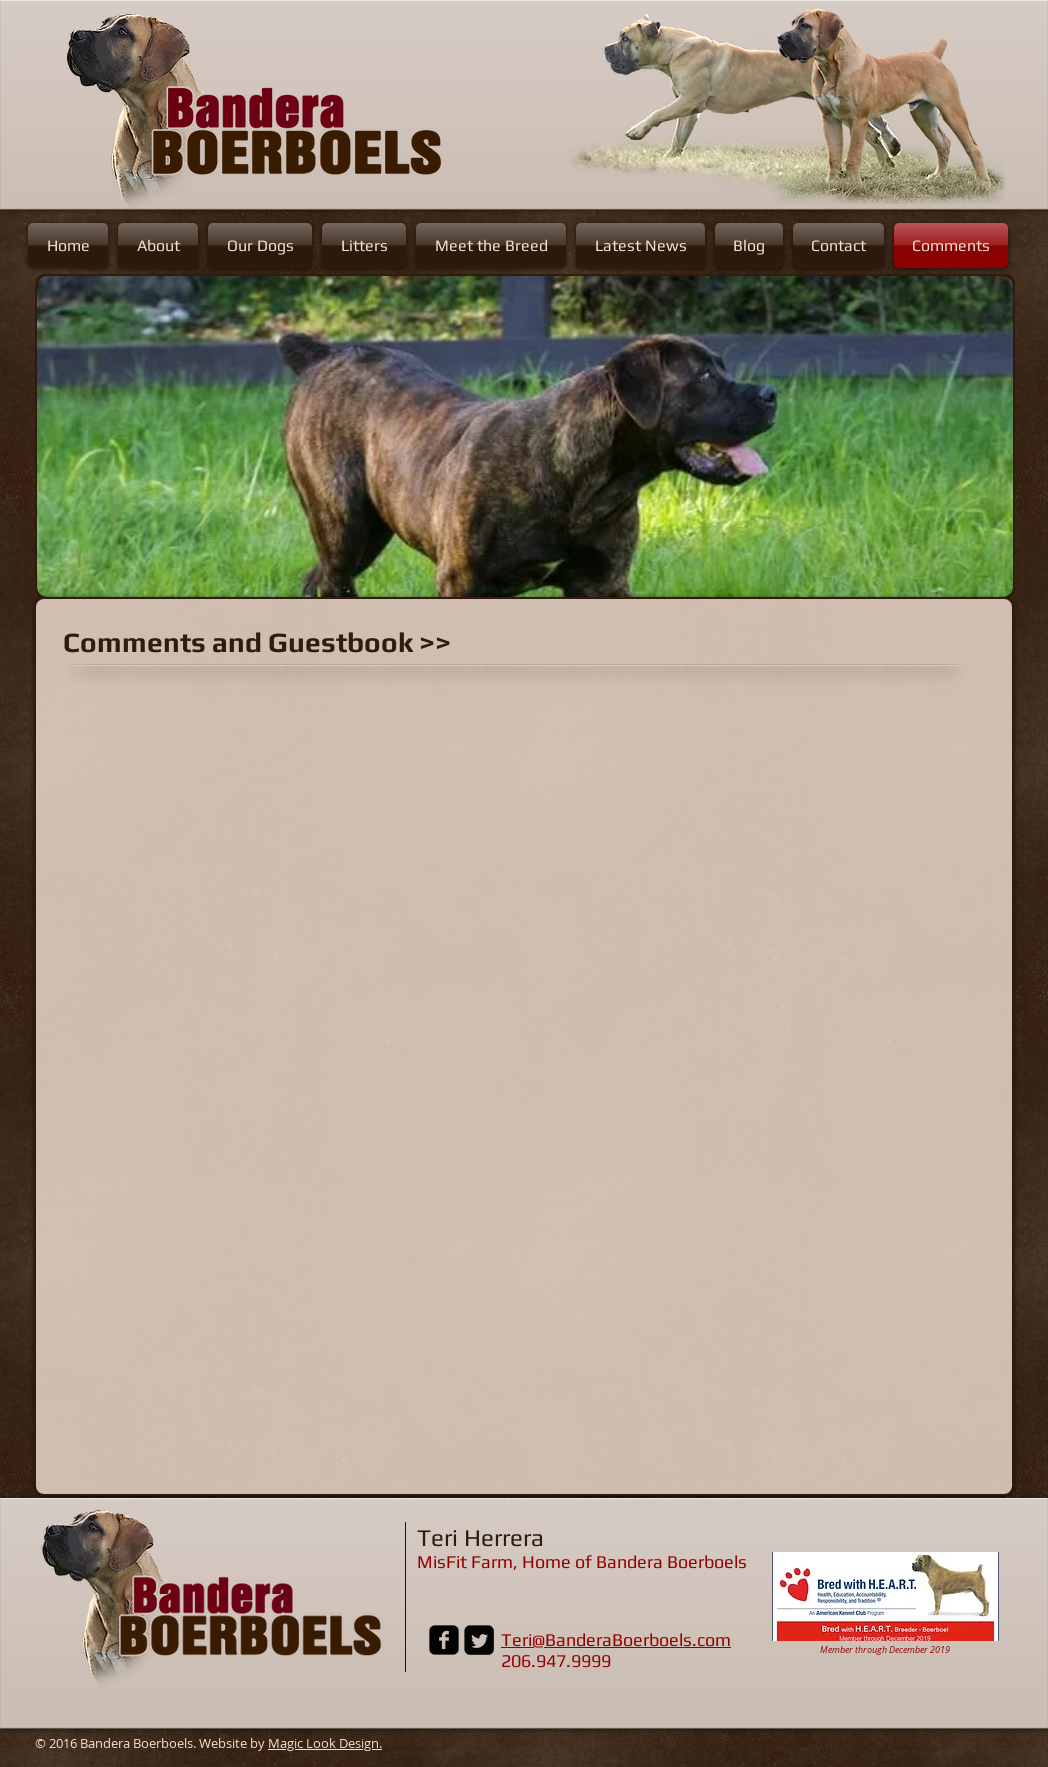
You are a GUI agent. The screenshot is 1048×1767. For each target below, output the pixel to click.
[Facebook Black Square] (444, 1640)
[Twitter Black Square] (479, 1640)
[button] (525, 436)
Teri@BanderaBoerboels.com (616, 1639)
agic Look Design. (331, 1743)
